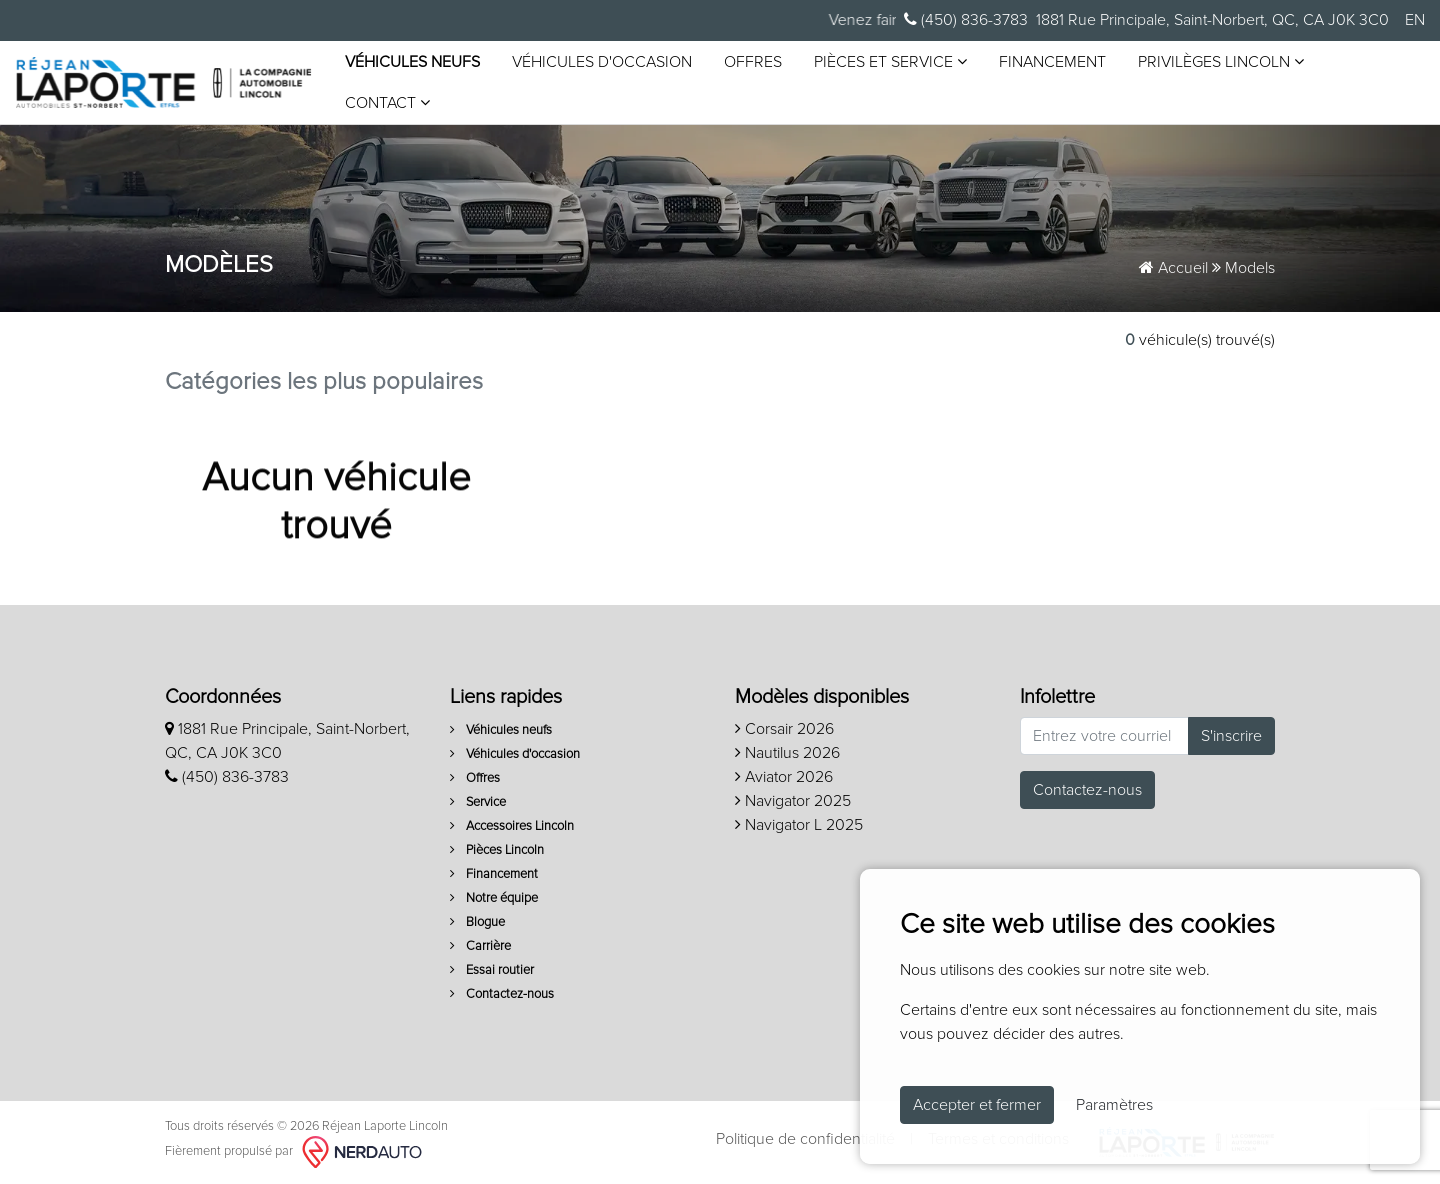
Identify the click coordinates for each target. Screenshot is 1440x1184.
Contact (387, 102)
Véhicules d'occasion (602, 62)
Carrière (480, 946)
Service (478, 802)
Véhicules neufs (412, 62)
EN (1415, 20)
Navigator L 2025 (799, 825)
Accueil (1173, 268)
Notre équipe (494, 898)
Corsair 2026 (784, 729)
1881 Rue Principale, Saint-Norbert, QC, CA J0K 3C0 (1212, 20)
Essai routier (492, 970)
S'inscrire (1231, 736)
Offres (753, 62)
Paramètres (1114, 1105)
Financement (1052, 62)
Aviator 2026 (784, 777)
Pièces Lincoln (497, 850)
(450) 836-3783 (966, 19)
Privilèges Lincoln (1221, 61)
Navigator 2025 (793, 801)
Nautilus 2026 (787, 753)
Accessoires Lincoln (512, 826)
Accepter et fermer (977, 1105)
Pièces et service (890, 61)
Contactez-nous (502, 994)
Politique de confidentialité (805, 1139)
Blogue (477, 922)
